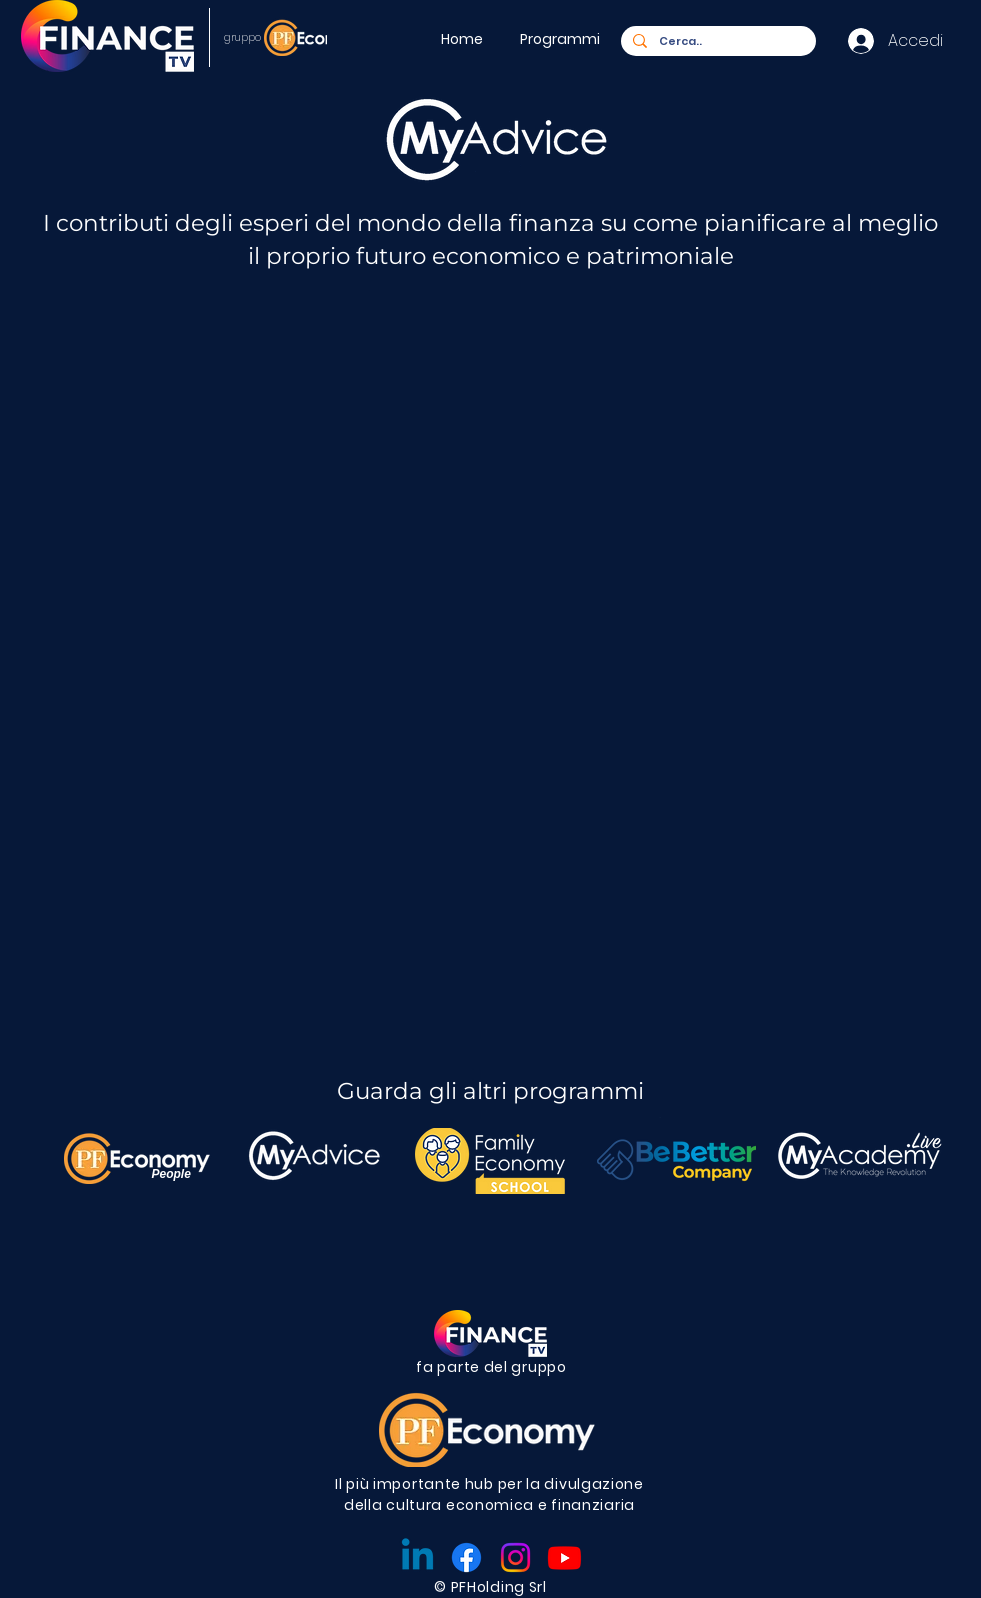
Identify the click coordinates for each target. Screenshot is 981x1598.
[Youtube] (564, 1557)
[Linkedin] (417, 1557)
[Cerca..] (716, 41)
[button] (563, 39)
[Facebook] (466, 1557)
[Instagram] (515, 1557)
